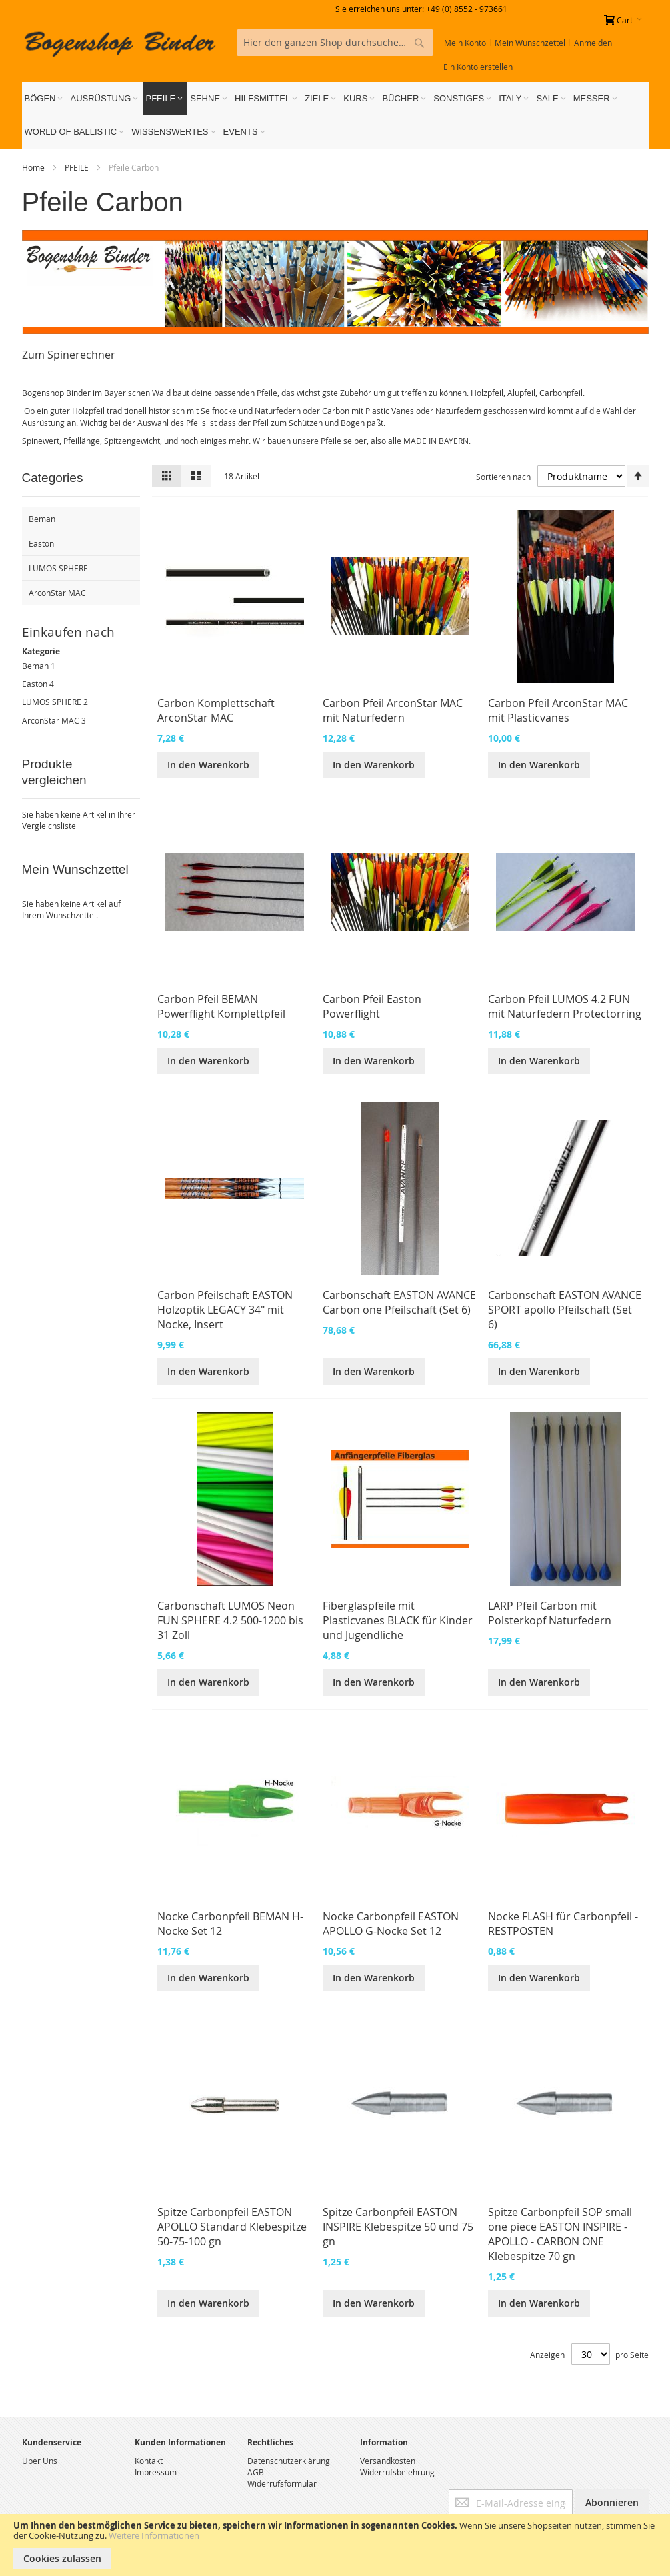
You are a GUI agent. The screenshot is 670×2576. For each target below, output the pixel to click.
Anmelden (593, 42)
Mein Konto (465, 42)
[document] (335, 2545)
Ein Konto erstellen (478, 66)
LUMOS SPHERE (51, 701)
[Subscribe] (612, 2502)
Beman (35, 665)
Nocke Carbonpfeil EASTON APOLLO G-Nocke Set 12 (391, 1923)
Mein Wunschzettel (530, 42)
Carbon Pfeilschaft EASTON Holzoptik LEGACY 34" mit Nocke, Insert (225, 1310)
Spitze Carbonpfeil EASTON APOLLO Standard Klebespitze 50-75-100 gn (232, 2227)
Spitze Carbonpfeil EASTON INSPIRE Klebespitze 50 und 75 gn (398, 2227)
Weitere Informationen (154, 2535)
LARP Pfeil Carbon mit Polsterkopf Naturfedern (549, 1613)
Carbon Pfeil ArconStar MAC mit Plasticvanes (558, 710)
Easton (34, 683)
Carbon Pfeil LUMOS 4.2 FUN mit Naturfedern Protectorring (564, 1006)
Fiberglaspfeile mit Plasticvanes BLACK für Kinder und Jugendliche (398, 1620)
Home (34, 167)
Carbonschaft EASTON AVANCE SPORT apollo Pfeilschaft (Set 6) (564, 1310)
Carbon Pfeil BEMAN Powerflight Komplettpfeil (221, 1006)
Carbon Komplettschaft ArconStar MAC (216, 710)
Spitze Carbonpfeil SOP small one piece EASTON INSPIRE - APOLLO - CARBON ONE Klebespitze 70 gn (560, 2234)
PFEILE (78, 167)
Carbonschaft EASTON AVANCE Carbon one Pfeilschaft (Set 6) (399, 1302)
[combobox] (335, 42)
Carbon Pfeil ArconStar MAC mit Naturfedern (393, 710)
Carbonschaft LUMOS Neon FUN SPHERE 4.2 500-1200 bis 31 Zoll (230, 1620)
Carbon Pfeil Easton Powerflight (372, 1006)
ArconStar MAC (50, 720)
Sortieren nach (503, 476)
